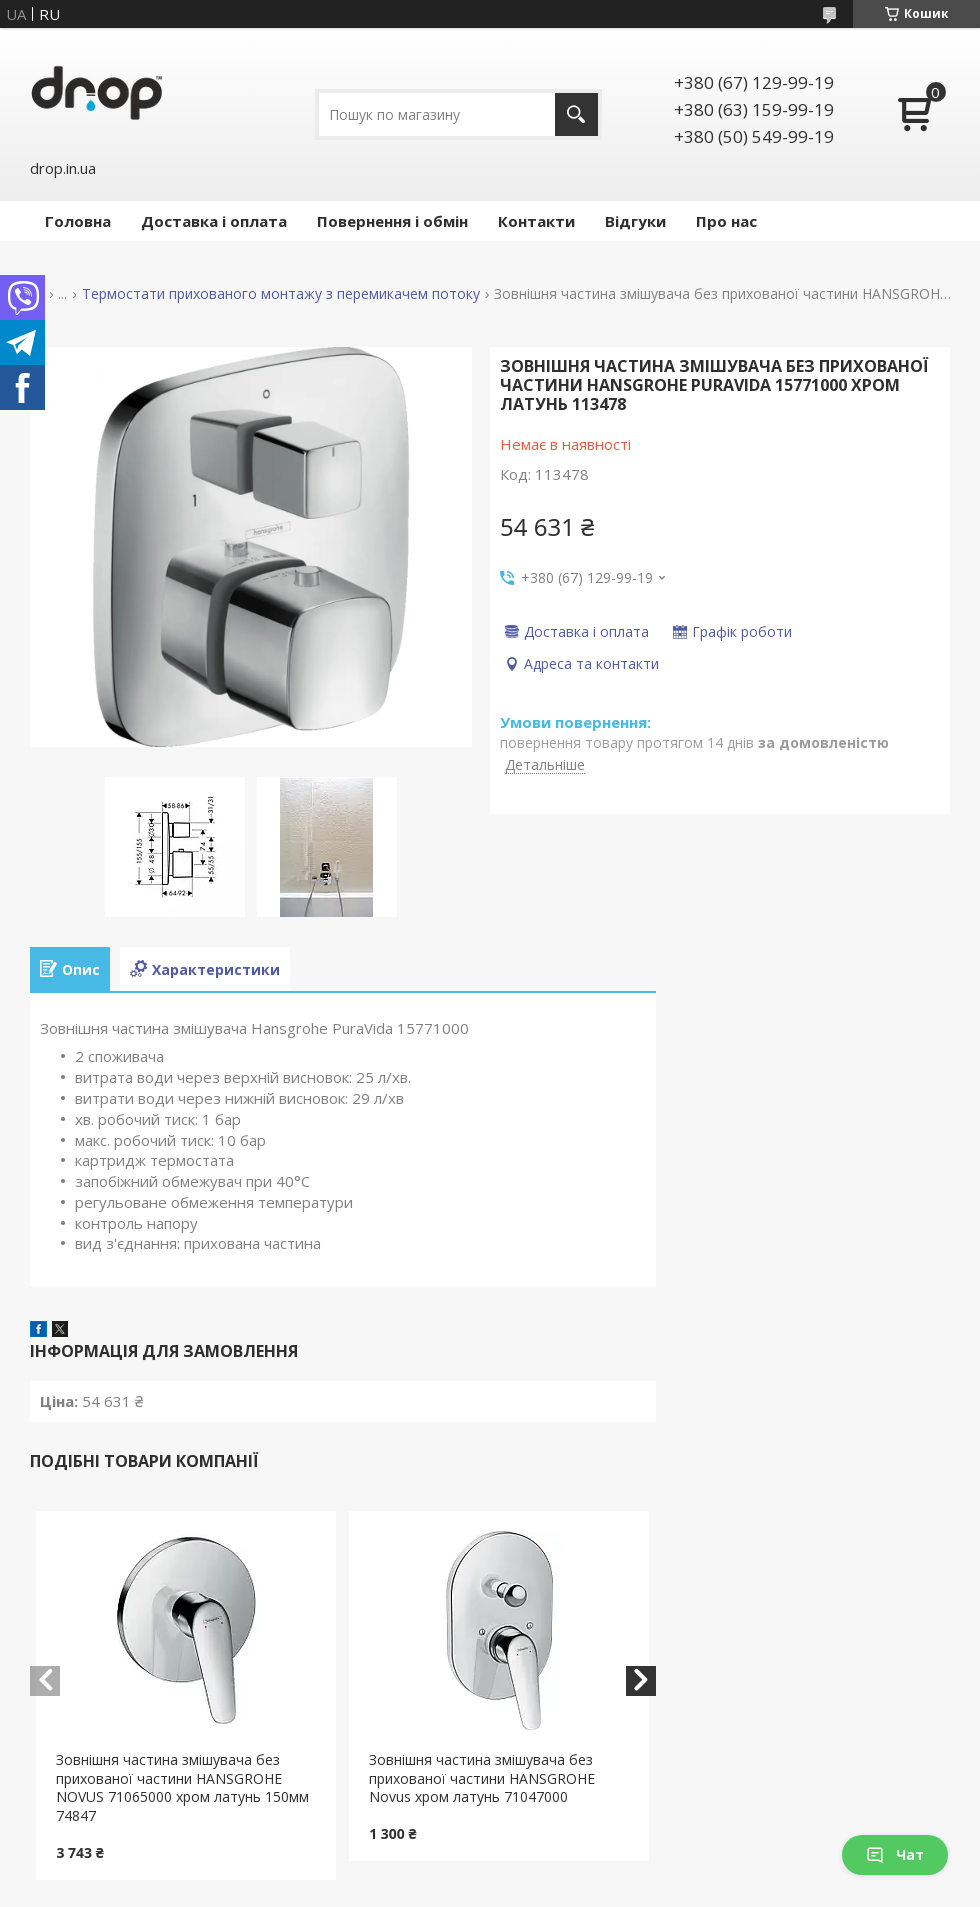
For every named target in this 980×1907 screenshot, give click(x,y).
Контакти (536, 221)
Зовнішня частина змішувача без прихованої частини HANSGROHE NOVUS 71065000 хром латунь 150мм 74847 (182, 1788)
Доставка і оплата (214, 221)
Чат (895, 1854)
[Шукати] (576, 114)
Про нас (726, 221)
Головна (78, 221)
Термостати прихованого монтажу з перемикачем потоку (281, 294)
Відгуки (635, 221)
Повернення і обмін (392, 221)
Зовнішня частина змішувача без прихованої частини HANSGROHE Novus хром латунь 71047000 (482, 1778)
